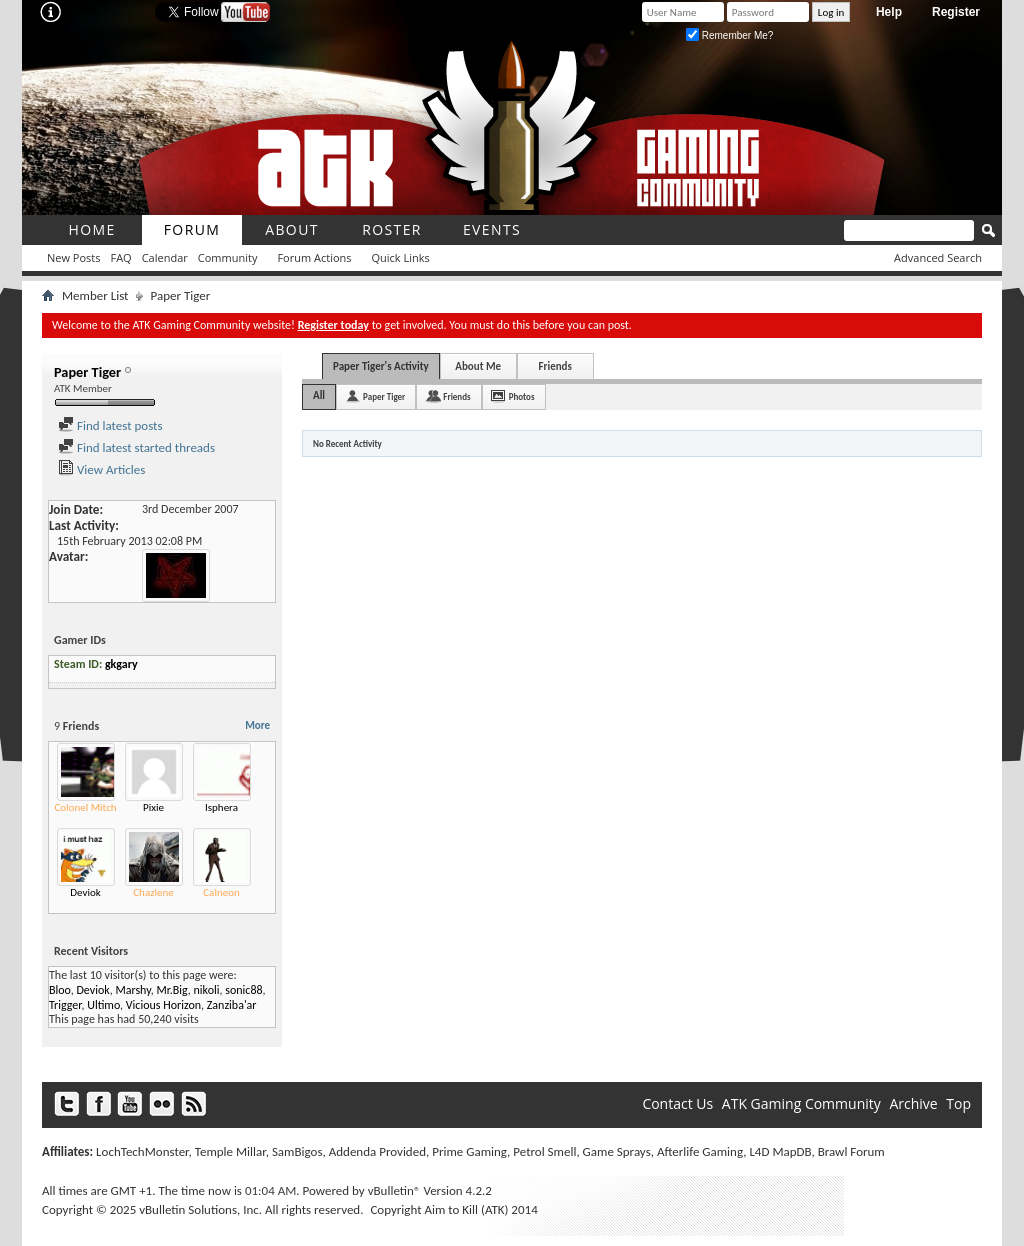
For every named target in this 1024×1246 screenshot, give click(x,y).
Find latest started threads (136, 447)
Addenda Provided (377, 1151)
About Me (478, 366)
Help (889, 12)
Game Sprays (617, 1151)
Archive (913, 1103)
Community (228, 257)
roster (392, 229)
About (292, 229)
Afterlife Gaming (700, 1151)
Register (956, 12)
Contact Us (677, 1103)
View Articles (101, 469)
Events (492, 229)
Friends (554, 366)
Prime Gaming (469, 1151)
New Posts (73, 257)
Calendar (165, 257)
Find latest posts (110, 425)
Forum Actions (314, 257)
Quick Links (401, 257)
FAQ (120, 257)
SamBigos (297, 1151)
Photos (522, 396)
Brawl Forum (851, 1151)
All (319, 395)
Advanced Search (938, 257)
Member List (95, 295)
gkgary (121, 664)
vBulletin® (394, 1190)
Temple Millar (230, 1151)
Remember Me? (729, 35)
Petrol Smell (544, 1151)
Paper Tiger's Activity (381, 366)
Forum (192, 229)
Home (91, 229)
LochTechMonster (142, 1151)
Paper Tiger (384, 396)
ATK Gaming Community (801, 1103)
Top (958, 1103)
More (257, 725)
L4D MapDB (780, 1151)
